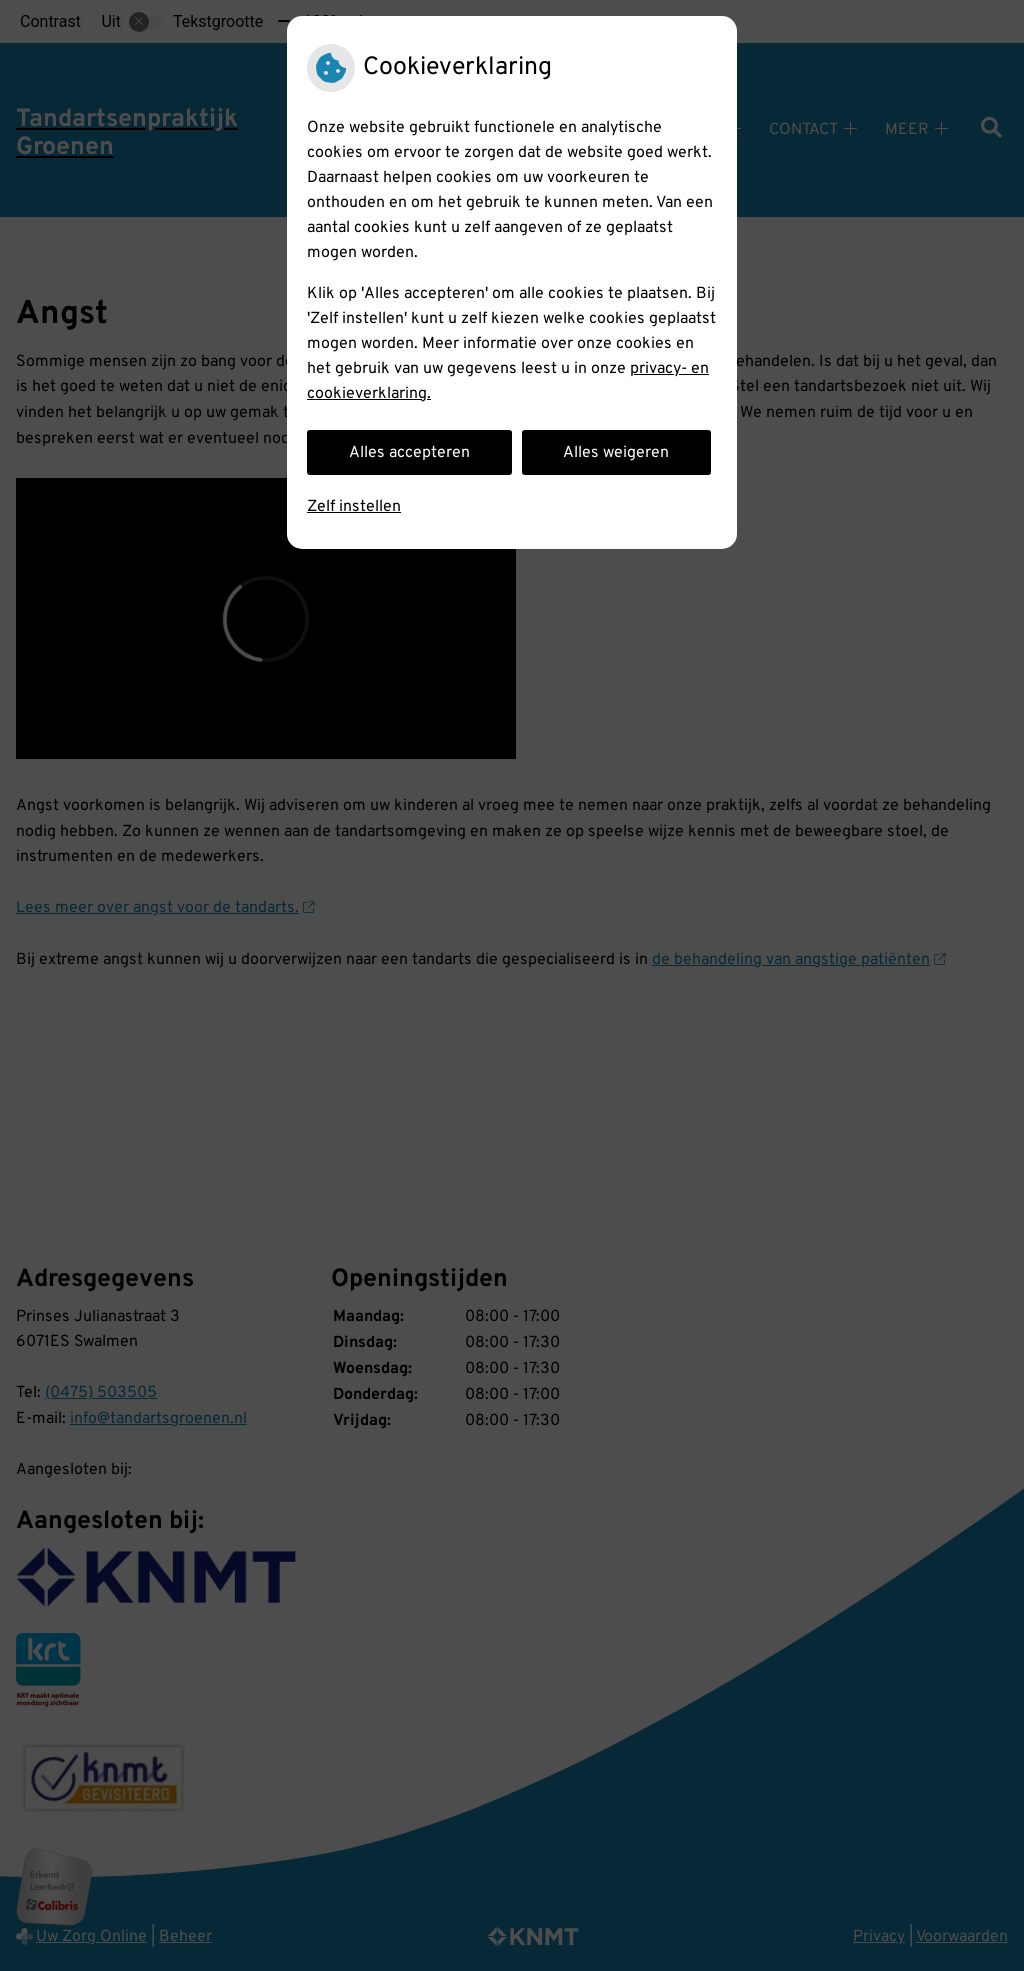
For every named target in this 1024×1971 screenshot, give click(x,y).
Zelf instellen (354, 507)
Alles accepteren (409, 453)
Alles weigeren (616, 453)
